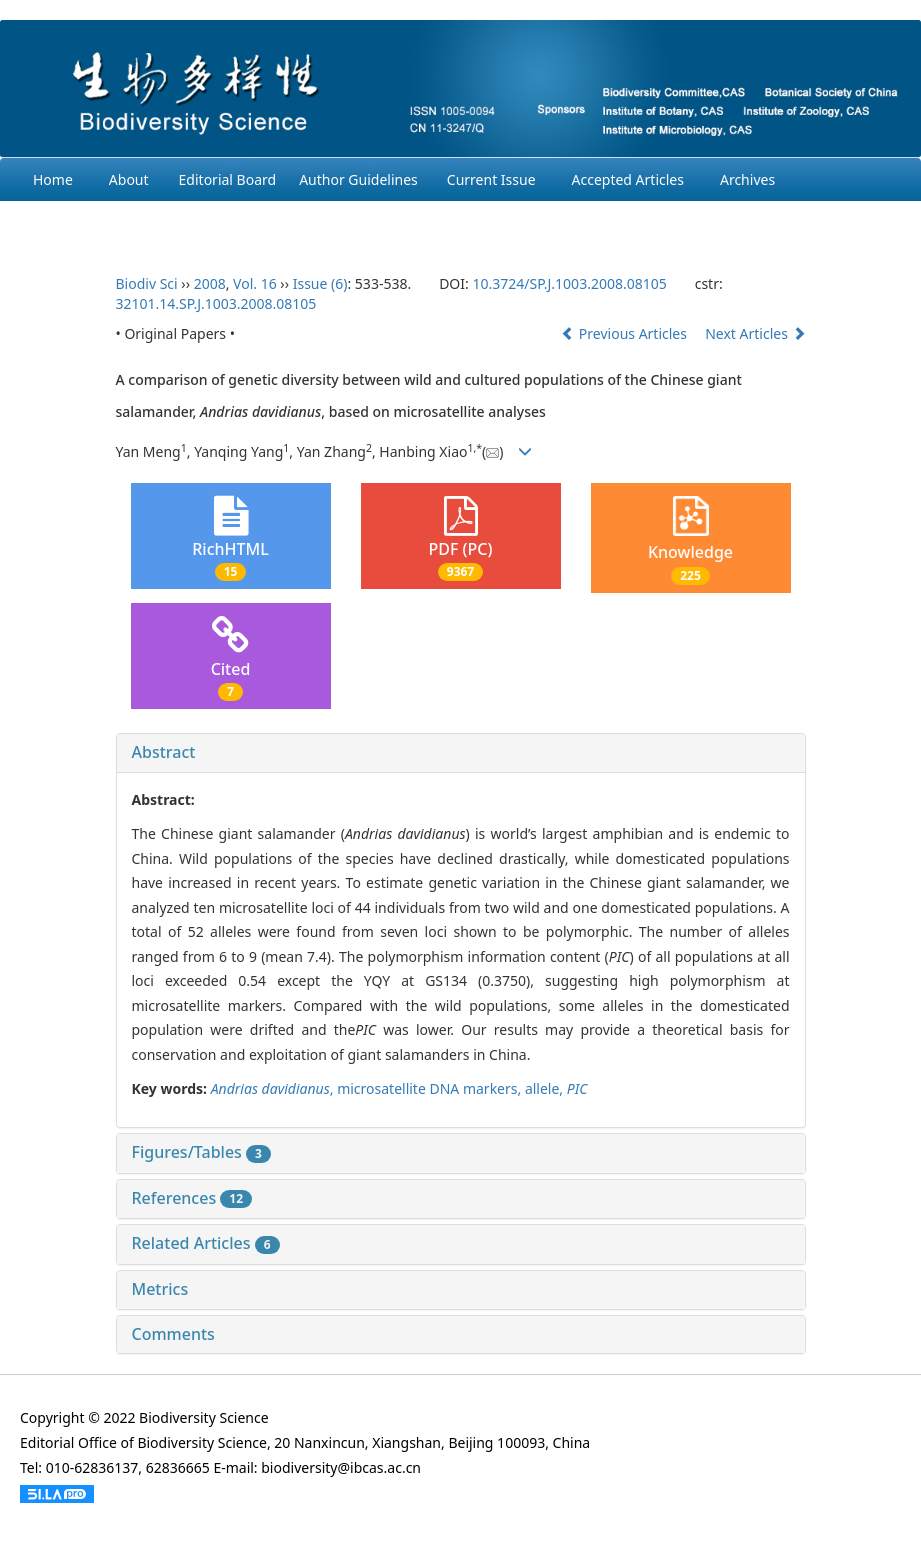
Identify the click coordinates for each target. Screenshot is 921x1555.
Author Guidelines (358, 179)
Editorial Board (228, 179)
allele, (546, 1088)
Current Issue (491, 179)
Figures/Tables (201, 1152)
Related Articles (206, 1243)
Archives (747, 179)
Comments (173, 1334)
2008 (210, 283)
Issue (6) (320, 283)
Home (53, 179)
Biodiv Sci (147, 283)
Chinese (278, 222)
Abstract (164, 752)
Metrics (160, 1289)
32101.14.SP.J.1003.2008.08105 (216, 303)
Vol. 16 (255, 283)
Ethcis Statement (88, 222)
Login (197, 222)
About (129, 179)
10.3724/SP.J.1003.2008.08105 (569, 283)
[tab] (461, 753)
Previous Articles (625, 333)
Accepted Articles (628, 179)
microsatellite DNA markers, (431, 1088)
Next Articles (755, 333)
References (192, 1198)
